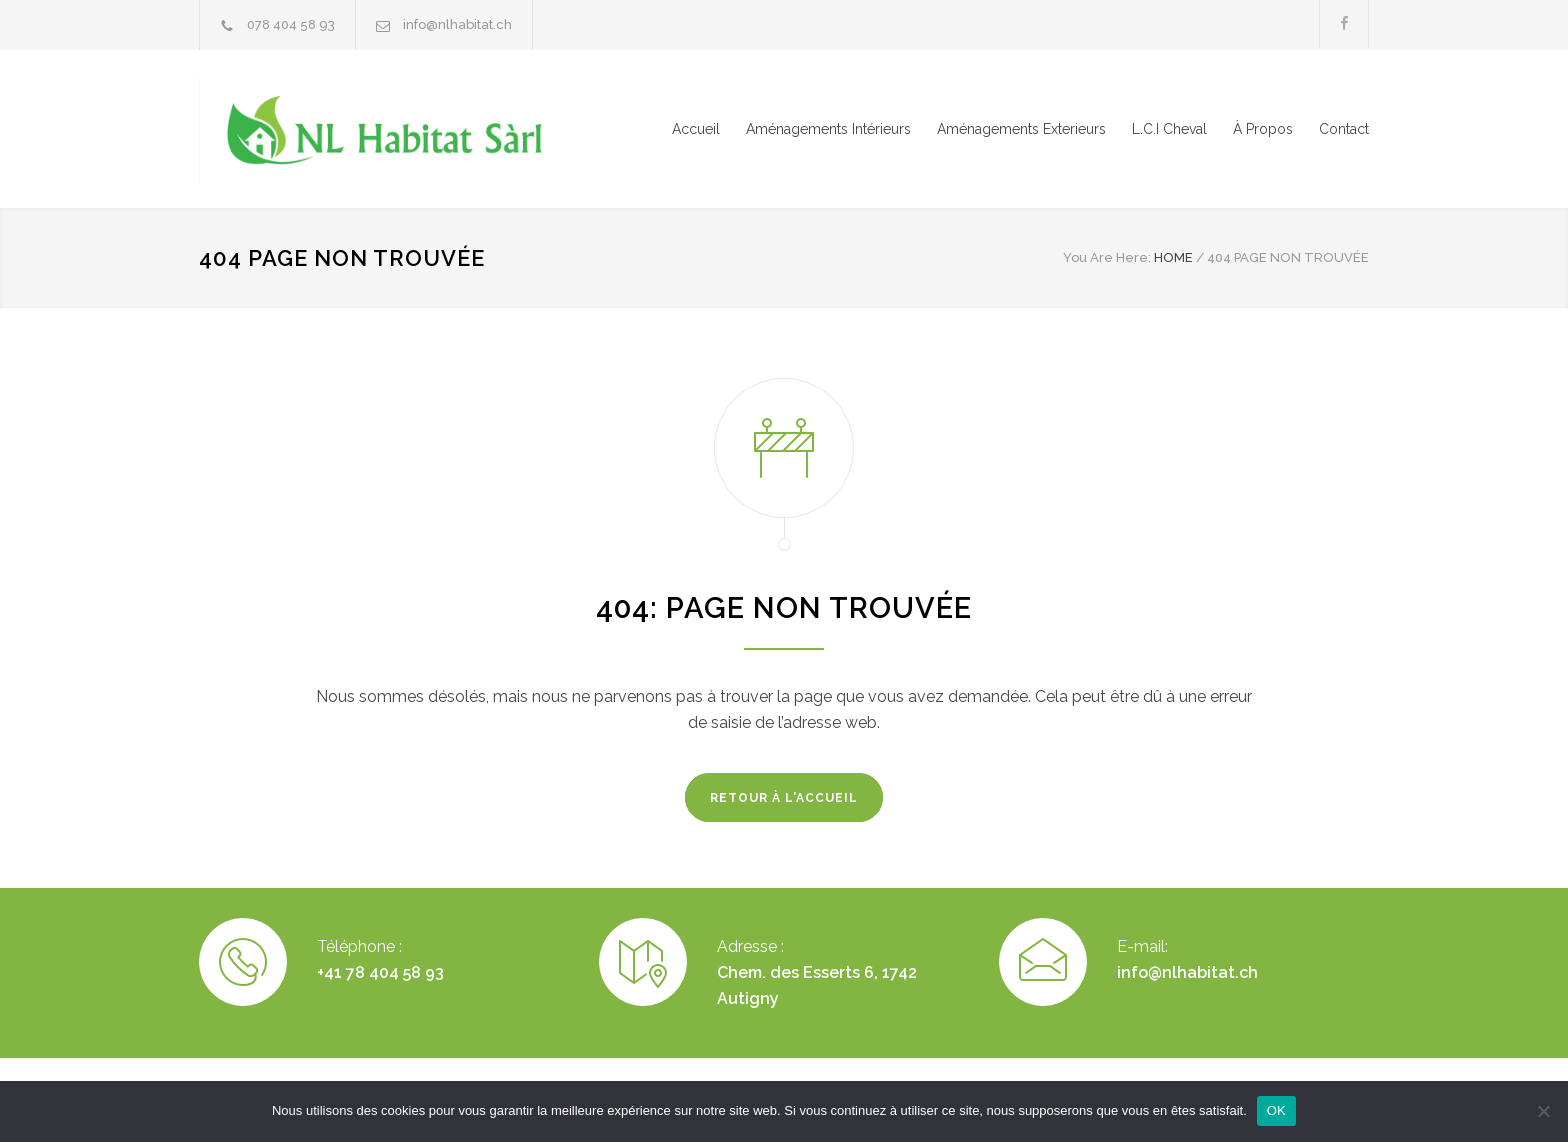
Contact (1344, 129)
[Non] (1543, 1111)
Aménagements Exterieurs (1021, 129)
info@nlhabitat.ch (457, 24)
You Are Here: (1107, 257)
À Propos (1263, 129)
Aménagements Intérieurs (828, 129)
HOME (1173, 257)
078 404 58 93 (291, 24)
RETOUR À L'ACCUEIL (784, 798)
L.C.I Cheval (1169, 129)
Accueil (696, 129)
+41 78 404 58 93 (380, 972)
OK (1276, 1110)
